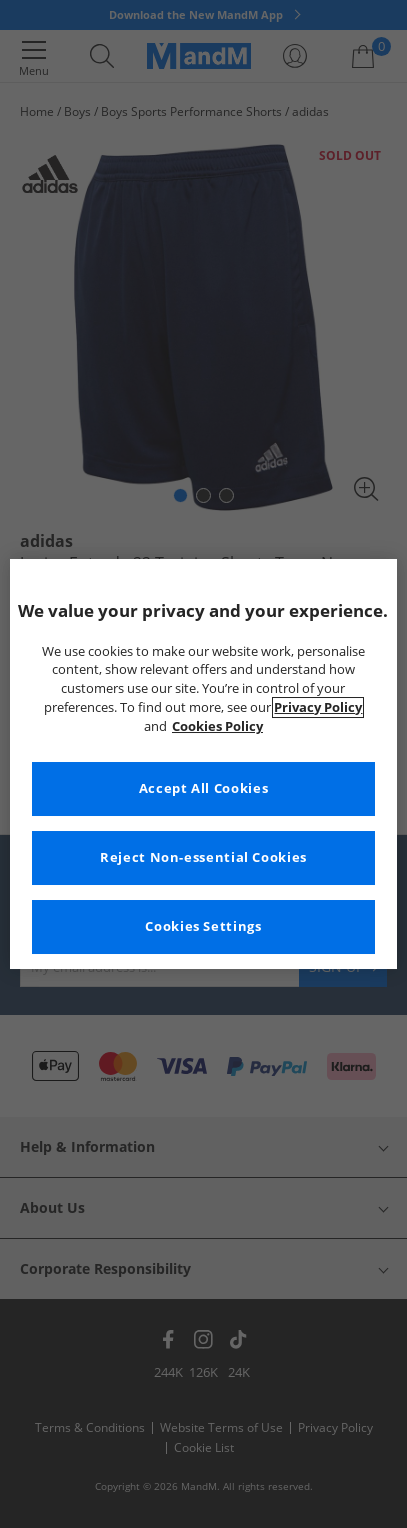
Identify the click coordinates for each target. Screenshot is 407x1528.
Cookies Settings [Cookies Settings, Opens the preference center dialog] (203, 926)
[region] (203, 764)
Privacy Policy (318, 707)
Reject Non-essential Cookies (203, 857)
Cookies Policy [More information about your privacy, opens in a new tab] (217, 726)
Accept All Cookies (203, 788)
